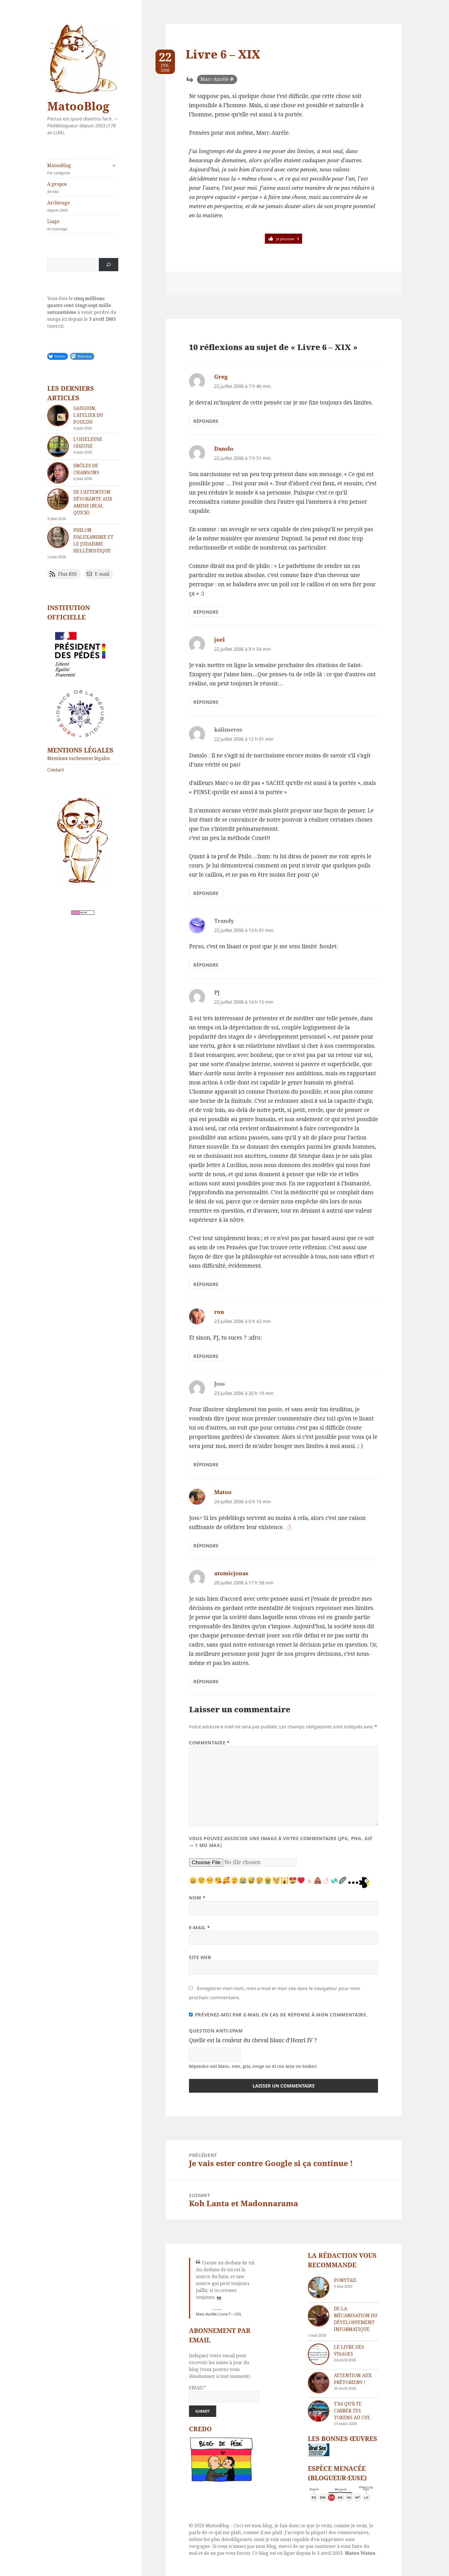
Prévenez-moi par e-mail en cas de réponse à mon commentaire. (278, 2015)
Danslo (223, 448)
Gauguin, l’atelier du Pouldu (88, 415)
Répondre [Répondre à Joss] (205, 1464)
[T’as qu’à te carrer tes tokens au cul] (318, 2411)
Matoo (223, 1492)
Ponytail (345, 2280)
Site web (200, 1957)
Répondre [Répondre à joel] (205, 702)
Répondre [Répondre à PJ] (205, 1284)
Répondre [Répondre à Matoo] (205, 1546)
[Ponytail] (318, 2287)
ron (219, 1312)
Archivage (82, 206)
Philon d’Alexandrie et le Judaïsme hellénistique (93, 540)
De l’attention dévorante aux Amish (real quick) (92, 502)
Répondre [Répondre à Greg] (205, 421)
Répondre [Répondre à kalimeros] (205, 893)
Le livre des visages (349, 2350)
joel (219, 639)
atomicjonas (231, 1573)
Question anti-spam (216, 2031)
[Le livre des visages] (318, 2354)
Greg (221, 376)
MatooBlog (78, 106)
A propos (82, 187)
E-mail (199, 1927)
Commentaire (209, 1743)
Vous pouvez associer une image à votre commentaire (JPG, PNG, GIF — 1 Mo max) (281, 1841)
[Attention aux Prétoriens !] (318, 2382)
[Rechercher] (108, 264)
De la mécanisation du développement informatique (355, 2318)
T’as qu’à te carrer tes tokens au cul (352, 2411)
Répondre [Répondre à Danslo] (205, 612)
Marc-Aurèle (214, 79)
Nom (197, 1898)
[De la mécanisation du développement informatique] (318, 2316)
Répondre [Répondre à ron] (205, 1356)
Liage (82, 225)
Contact (55, 770)
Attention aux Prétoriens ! (353, 2378)
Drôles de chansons (86, 469)
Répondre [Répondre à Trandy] (205, 965)
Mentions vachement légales (78, 758)
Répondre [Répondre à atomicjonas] (205, 1681)
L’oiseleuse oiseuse (87, 442)
